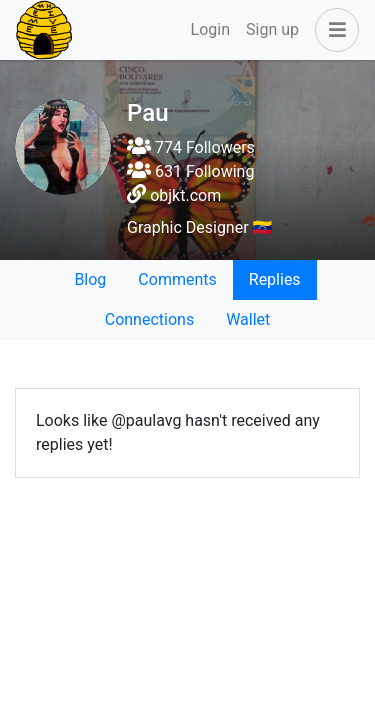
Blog (90, 279)
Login (210, 29)
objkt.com (185, 195)
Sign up (272, 29)
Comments (177, 279)
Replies (275, 279)
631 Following (190, 171)
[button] (333, 30)
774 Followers (191, 147)
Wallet (248, 319)
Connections (149, 319)
